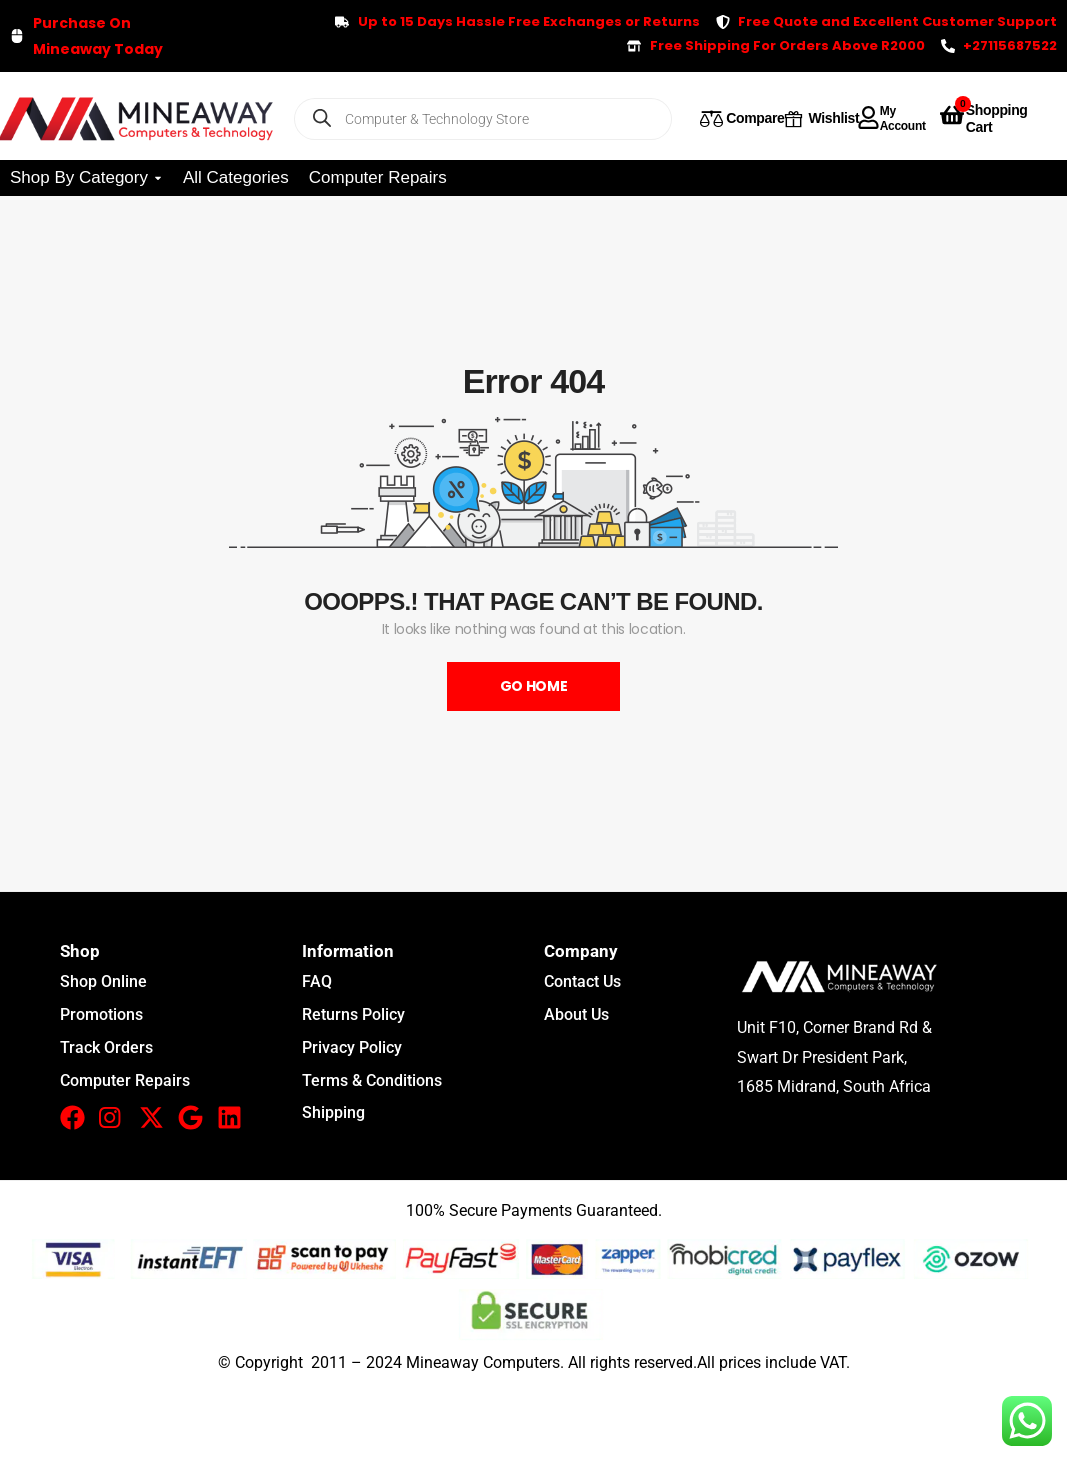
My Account (903, 118)
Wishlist (834, 118)
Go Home (534, 686)
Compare (755, 118)
